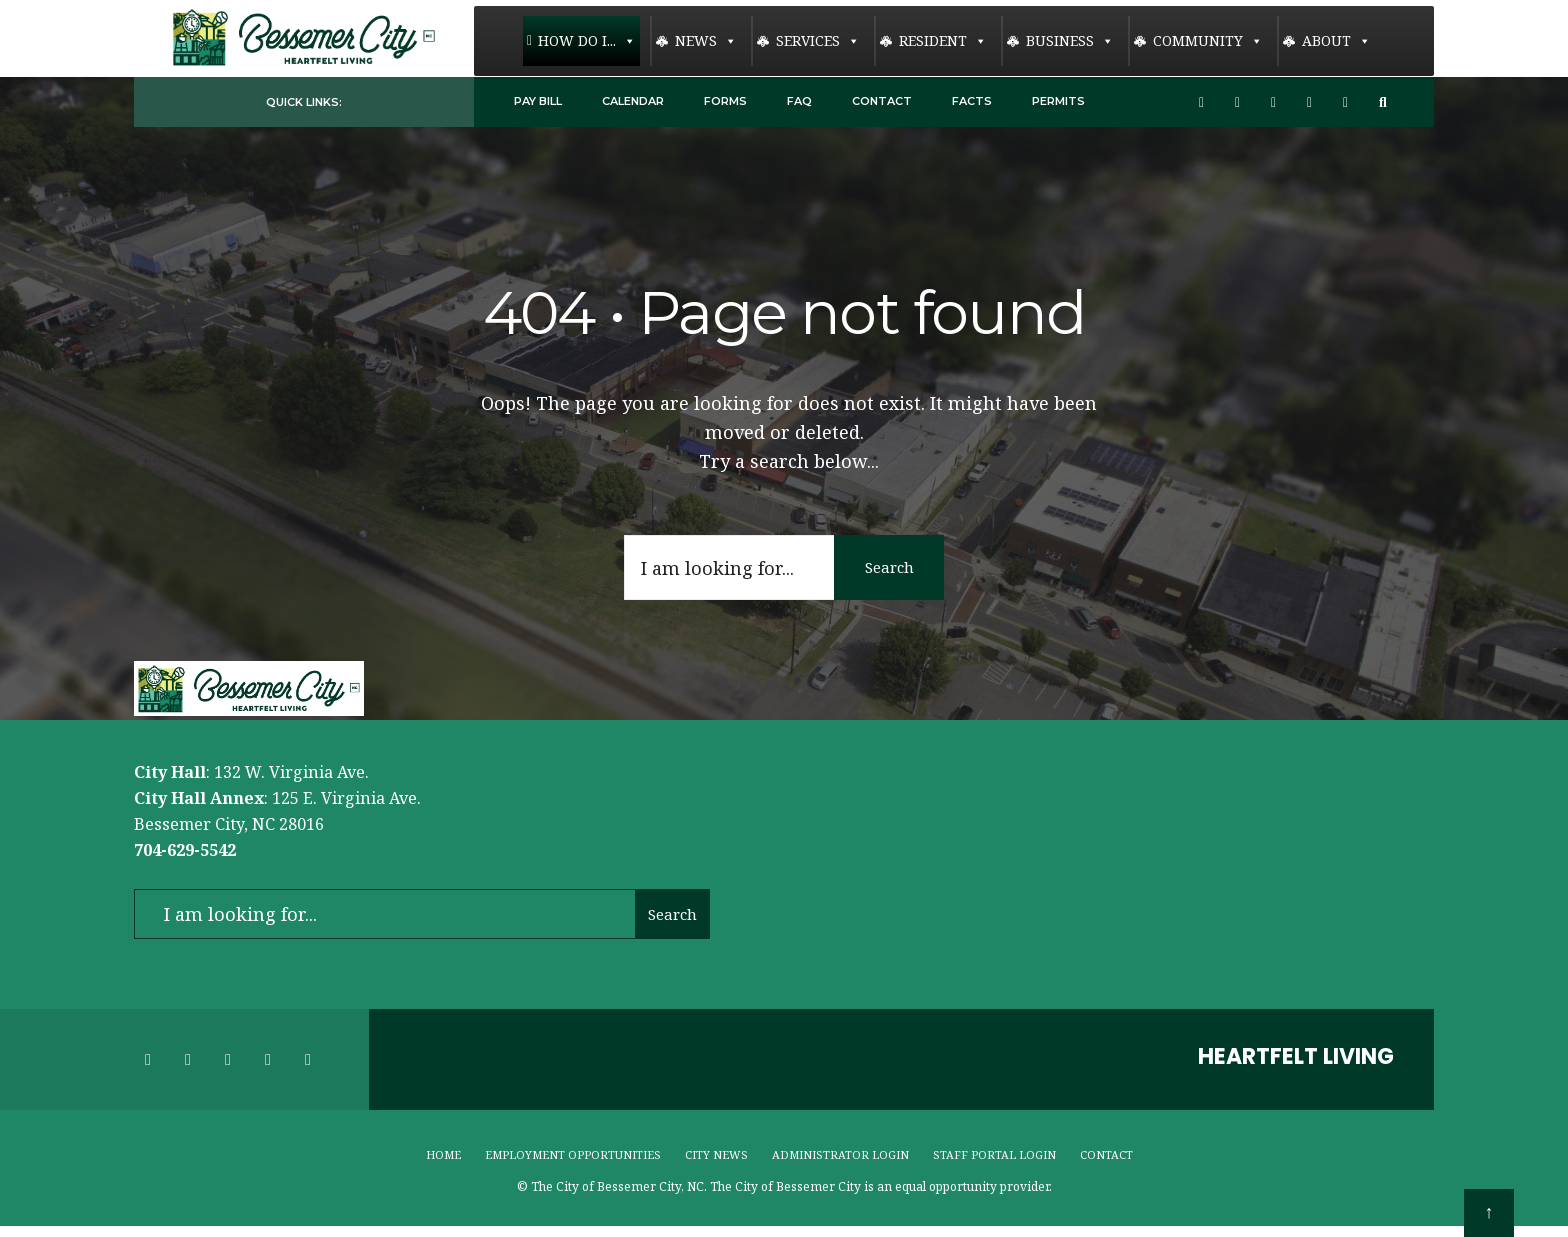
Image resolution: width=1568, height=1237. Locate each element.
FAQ (799, 101)
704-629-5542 (185, 850)
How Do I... (587, 41)
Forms (725, 101)
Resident (943, 41)
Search (889, 567)
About (1336, 41)
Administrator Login (840, 1154)
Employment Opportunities (573, 1154)
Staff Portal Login (994, 1154)
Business (1070, 41)
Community (1208, 41)
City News (716, 1154)
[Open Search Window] (1386, 102)
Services (818, 41)
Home (443, 1154)
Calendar (633, 101)
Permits (1058, 101)
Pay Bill (538, 101)
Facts (972, 101)
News (706, 41)
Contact (882, 101)
